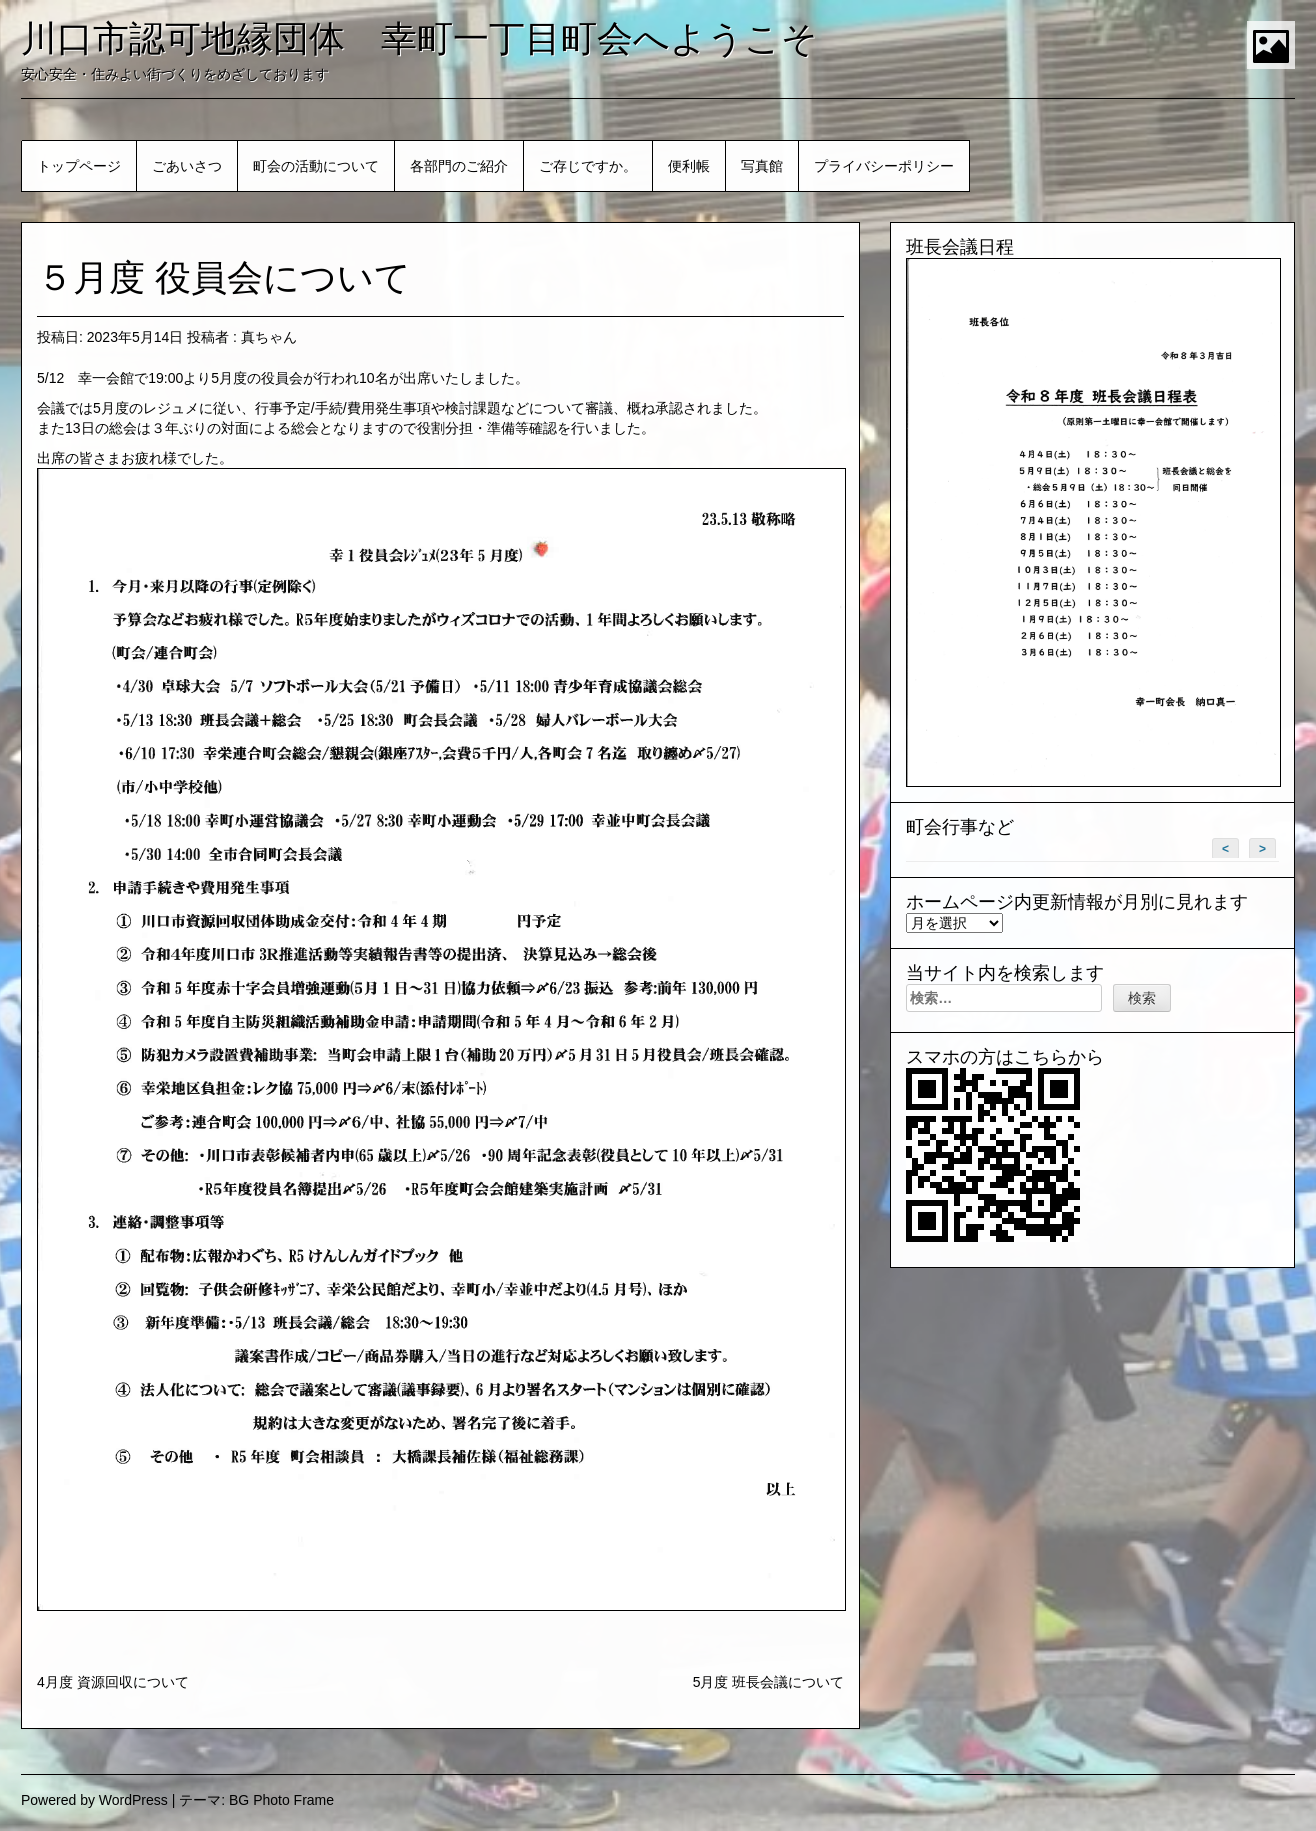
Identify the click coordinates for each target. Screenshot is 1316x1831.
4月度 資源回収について (113, 1682)
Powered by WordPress (94, 1800)
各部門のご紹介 (459, 166)
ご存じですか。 (588, 166)
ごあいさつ (187, 166)
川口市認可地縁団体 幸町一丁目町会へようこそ (419, 38)
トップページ (79, 166)
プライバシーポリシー (884, 166)
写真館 (762, 166)
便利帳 (689, 166)
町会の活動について (316, 166)
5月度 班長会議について (769, 1682)
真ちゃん (269, 337)
